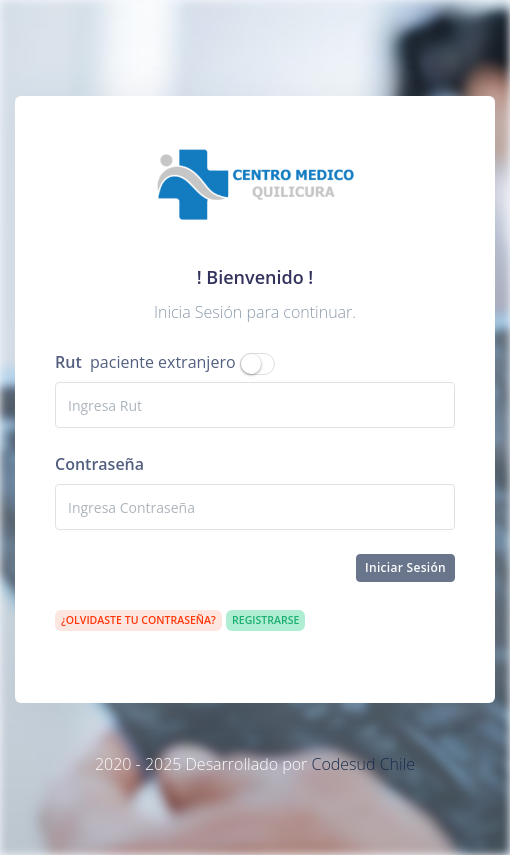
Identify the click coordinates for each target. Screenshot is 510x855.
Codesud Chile (363, 764)
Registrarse (265, 620)
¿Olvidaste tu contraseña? (138, 620)
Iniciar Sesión (405, 567)
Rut (68, 362)
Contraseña (99, 464)
